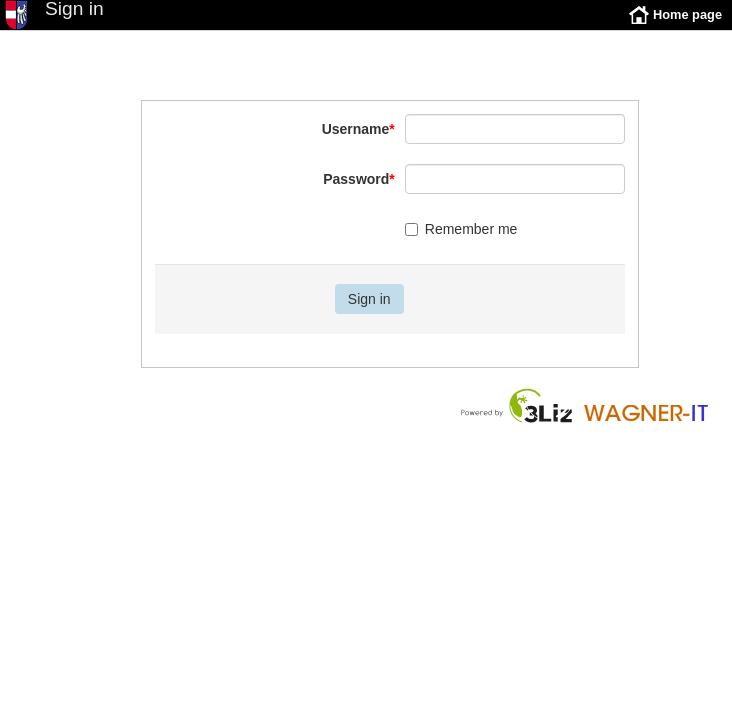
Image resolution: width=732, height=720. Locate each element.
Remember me (461, 244)
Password (359, 194)
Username (358, 144)
